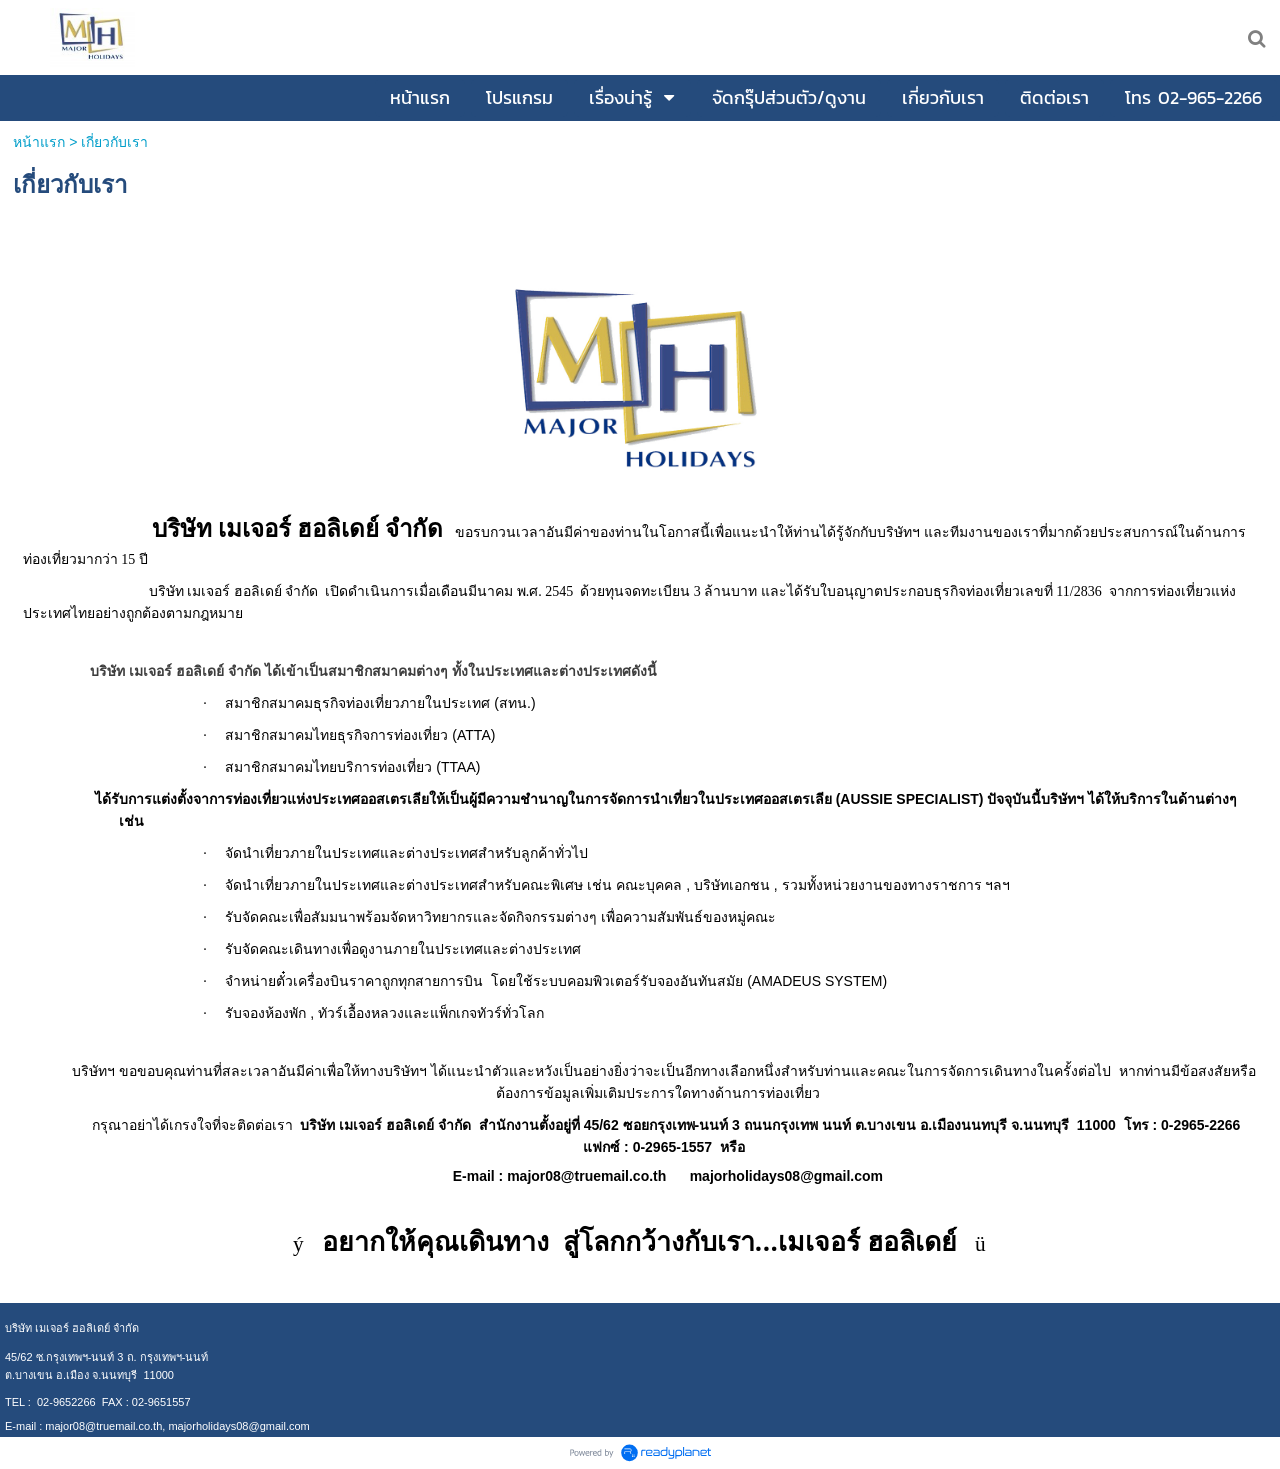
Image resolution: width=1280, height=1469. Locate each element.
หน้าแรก (41, 142)
